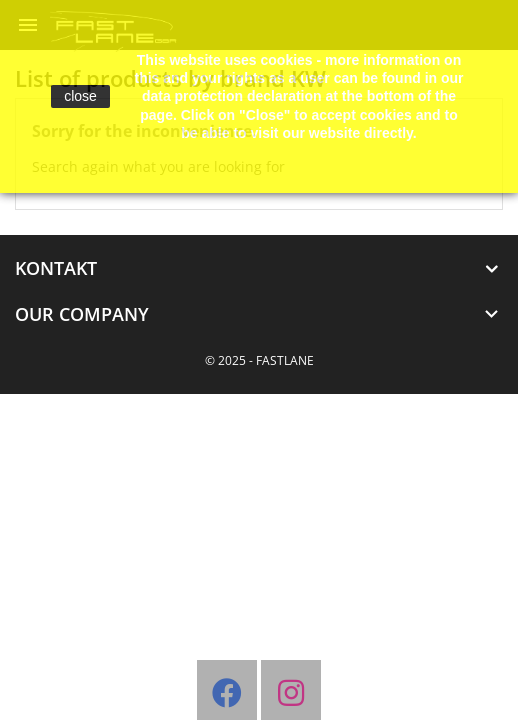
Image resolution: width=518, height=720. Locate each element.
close (80, 96)
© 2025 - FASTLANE (259, 360)
